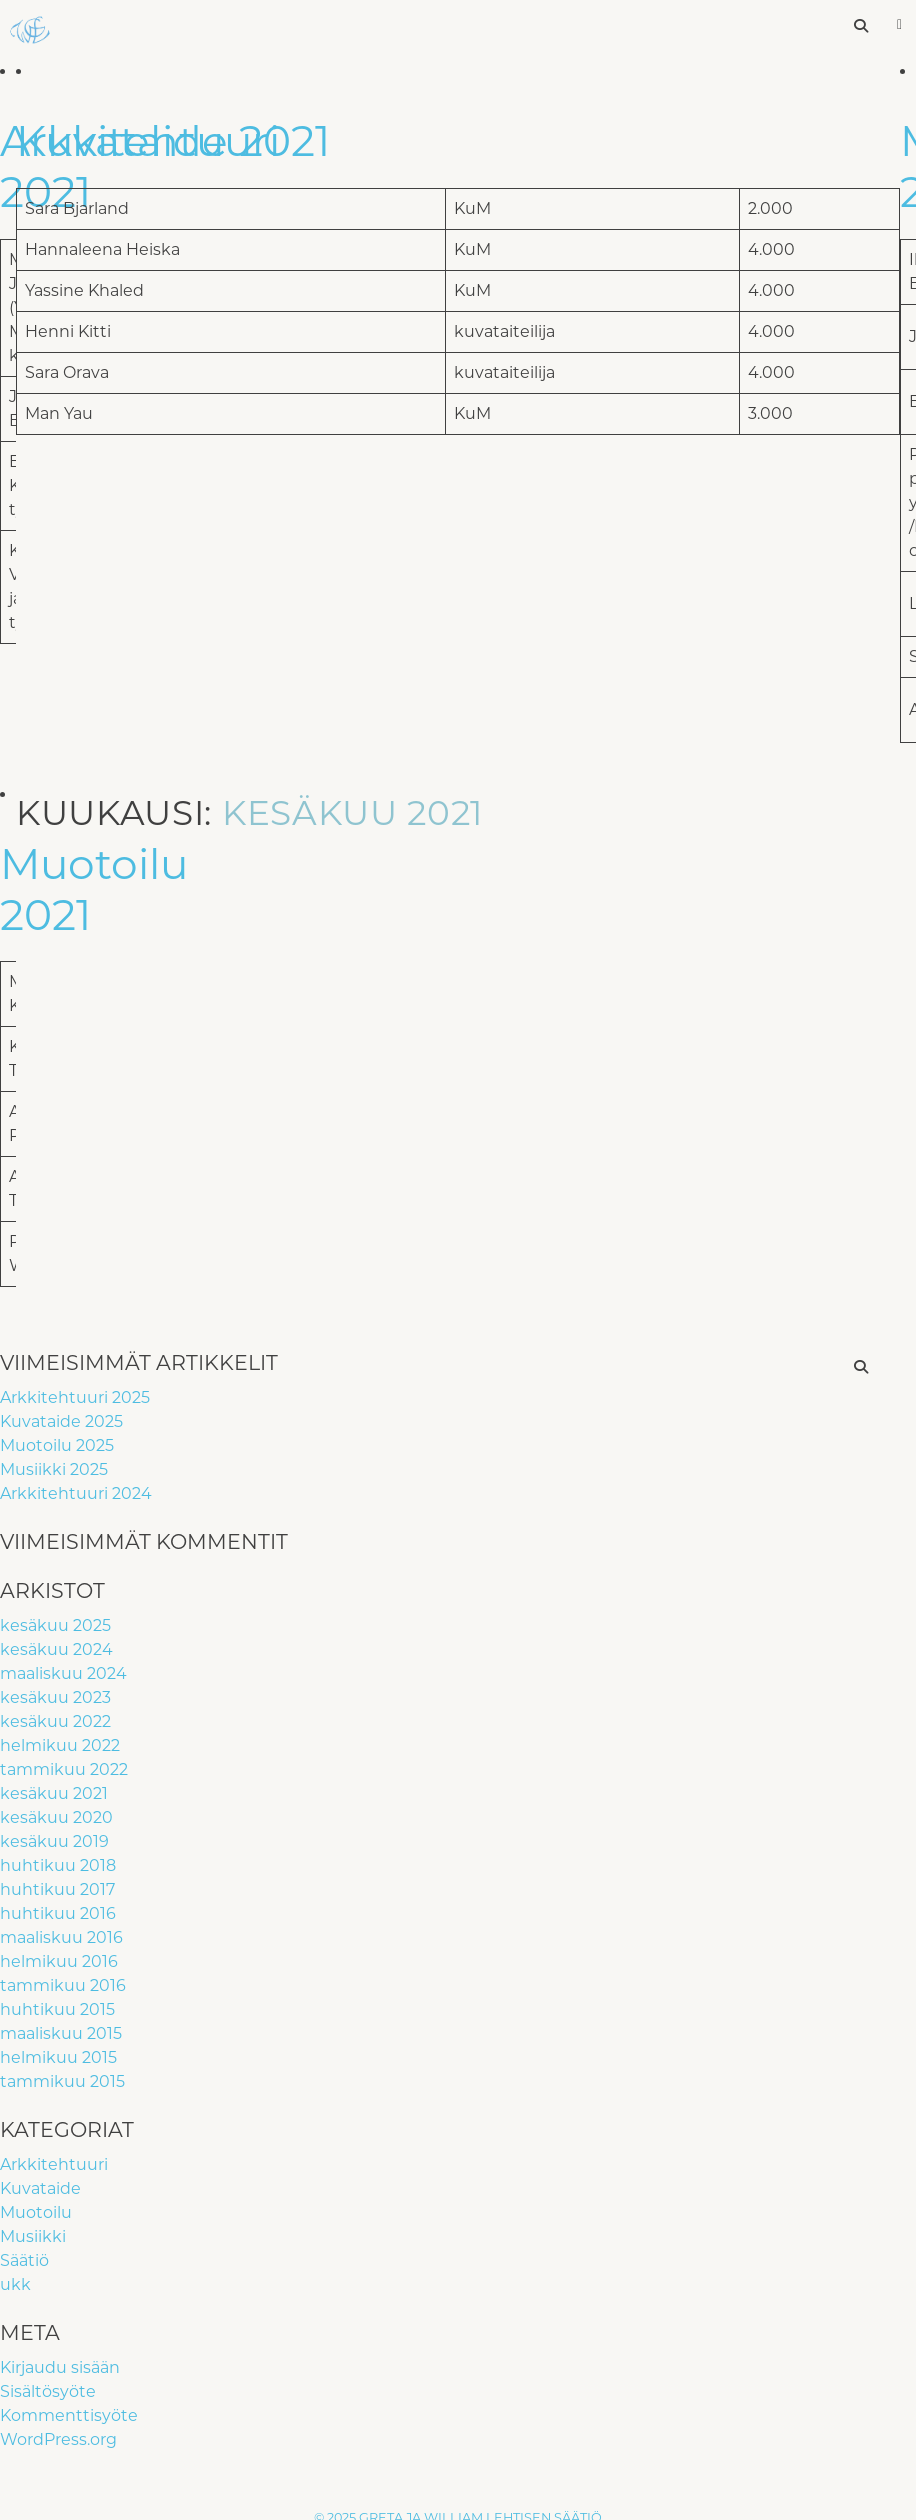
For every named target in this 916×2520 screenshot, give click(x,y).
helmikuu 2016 (59, 1961)
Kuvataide (40, 2188)
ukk (15, 2284)
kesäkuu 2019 (54, 1841)
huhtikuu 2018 (58, 1865)
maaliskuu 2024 (63, 1673)
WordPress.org (58, 2439)
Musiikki (33, 2236)
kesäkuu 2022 (55, 1721)
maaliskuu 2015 (61, 2033)
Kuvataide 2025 (61, 1421)
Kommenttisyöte (69, 2415)
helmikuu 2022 (60, 1745)
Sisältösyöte (48, 2391)
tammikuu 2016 (63, 1985)
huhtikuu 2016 (58, 1913)
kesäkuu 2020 (56, 1817)
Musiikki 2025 (54, 1469)
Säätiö (24, 2260)
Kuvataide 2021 (173, 141)
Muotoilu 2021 (94, 889)
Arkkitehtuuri (54, 2164)
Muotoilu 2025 (57, 1445)
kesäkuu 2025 (55, 1625)
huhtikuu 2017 (57, 1889)
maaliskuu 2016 (61, 1937)
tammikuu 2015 (62, 2081)
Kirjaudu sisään (60, 2367)
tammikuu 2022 (64, 1769)
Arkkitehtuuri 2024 (76, 1493)
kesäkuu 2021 (54, 1793)
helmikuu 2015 (58, 2057)
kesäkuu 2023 (55, 1697)
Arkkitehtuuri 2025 (75, 1397)
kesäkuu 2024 (56, 1649)
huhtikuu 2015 (57, 2009)
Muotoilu (36, 2212)
